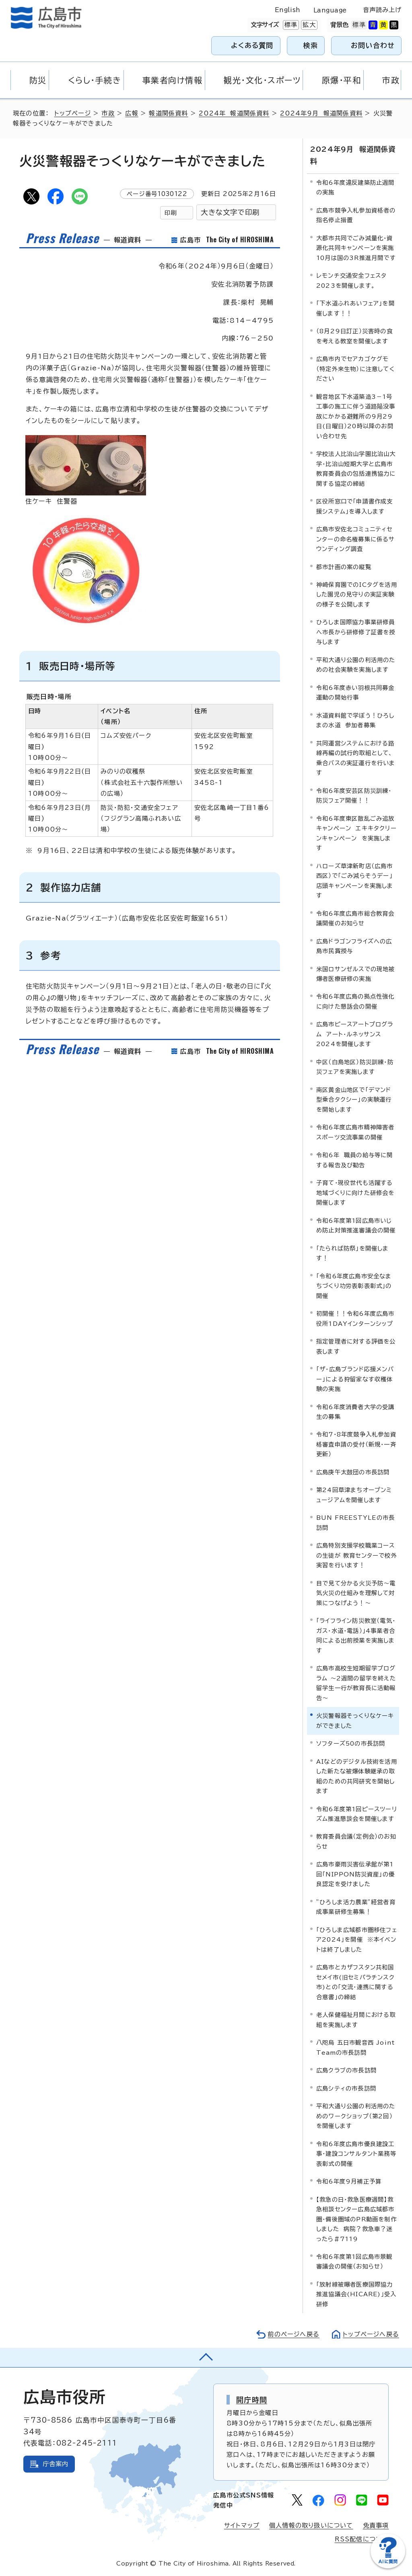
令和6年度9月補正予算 (348, 2181)
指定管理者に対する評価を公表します (356, 1346)
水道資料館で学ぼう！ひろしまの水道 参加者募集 (355, 720)
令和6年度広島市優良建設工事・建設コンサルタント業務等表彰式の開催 (356, 2154)
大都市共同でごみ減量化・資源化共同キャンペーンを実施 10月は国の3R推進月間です (357, 248)
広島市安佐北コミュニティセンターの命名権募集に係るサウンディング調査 (355, 539)
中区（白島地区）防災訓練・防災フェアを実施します (354, 1067)
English (288, 10)
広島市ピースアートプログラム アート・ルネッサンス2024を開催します (354, 1034)
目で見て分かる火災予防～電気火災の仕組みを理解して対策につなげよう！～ (356, 1593)
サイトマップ (242, 2525)
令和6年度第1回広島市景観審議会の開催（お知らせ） (354, 2261)
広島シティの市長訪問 (346, 2088)
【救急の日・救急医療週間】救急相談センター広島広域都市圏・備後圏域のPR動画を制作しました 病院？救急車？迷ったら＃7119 (356, 2219)
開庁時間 (251, 2399)
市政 (107, 113)
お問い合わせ (373, 45)
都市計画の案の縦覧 (343, 567)
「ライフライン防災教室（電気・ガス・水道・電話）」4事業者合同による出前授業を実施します (356, 1635)
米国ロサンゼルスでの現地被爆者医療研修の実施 (355, 974)
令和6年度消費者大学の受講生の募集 (355, 1412)
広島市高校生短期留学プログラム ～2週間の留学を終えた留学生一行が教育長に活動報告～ (356, 1683)
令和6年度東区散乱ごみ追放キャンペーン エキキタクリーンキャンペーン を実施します (356, 833)
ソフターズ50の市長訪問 (350, 1743)
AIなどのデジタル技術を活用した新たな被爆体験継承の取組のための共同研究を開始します (356, 1776)
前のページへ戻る (293, 2334)
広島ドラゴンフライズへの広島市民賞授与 (354, 946)
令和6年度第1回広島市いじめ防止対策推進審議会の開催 (356, 1225)
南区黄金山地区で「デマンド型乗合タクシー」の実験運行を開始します (354, 1100)
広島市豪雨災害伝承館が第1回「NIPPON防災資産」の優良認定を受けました (355, 1874)
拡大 (308, 25)
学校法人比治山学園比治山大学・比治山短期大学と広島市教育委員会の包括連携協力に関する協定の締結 (356, 468)
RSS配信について (362, 2539)
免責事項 (376, 2525)
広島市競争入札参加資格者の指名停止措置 (356, 215)
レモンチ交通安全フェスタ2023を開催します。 (351, 280)
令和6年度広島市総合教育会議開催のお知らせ (355, 918)
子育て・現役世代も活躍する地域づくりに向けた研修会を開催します (355, 1192)
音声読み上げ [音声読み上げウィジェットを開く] (382, 10)
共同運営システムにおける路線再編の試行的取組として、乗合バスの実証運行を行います (356, 758)
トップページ (72, 113)
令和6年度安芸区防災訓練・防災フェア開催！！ (354, 795)
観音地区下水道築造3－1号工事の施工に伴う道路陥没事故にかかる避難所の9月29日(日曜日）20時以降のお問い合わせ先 (356, 416)
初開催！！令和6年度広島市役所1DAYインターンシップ (355, 1318)
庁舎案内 (56, 2464)
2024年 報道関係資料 (234, 113)
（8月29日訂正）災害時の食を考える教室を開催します (354, 336)
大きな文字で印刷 (230, 212)
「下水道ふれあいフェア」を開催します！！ (355, 308)
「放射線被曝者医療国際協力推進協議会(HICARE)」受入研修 (356, 2294)
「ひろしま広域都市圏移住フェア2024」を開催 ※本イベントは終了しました (356, 1940)
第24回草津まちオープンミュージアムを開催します (354, 1495)
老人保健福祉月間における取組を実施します (356, 2019)
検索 (310, 45)
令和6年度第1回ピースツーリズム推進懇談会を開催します (356, 1814)
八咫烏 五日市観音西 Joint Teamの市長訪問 (355, 2047)
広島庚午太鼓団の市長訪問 (352, 1472)
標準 (290, 25)
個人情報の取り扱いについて (311, 2525)
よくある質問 (252, 45)
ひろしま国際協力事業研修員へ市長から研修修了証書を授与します (356, 632)
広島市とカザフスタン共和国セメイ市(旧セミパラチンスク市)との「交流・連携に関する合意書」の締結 (355, 1982)
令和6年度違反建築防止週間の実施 (355, 187)
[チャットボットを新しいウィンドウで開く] (388, 2567)
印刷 (171, 213)
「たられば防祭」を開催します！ (352, 1253)
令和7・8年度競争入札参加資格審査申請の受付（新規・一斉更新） (356, 1444)
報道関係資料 (168, 113)
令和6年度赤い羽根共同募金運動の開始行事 (355, 692)
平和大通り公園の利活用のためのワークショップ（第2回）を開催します (356, 2116)
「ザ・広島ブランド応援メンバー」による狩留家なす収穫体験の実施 (355, 1379)
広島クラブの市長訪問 (346, 2070)
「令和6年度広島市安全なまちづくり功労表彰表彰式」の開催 (354, 1286)
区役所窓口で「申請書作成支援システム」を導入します (354, 506)
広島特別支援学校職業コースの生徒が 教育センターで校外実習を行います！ (356, 1555)
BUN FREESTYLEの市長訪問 (355, 1522)
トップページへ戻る (371, 2334)
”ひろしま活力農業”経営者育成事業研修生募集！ (356, 1907)
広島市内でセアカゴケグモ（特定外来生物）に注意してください (355, 369)
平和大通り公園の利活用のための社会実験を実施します (356, 665)
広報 (131, 113)
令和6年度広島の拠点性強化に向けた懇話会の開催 (355, 1001)
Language (330, 10)
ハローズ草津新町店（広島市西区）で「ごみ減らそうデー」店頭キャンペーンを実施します (354, 880)
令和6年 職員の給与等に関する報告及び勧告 (354, 1160)
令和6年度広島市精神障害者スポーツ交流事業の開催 (355, 1132)
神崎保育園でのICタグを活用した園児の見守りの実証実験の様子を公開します (356, 594)
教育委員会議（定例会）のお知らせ (356, 1841)
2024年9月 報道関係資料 (321, 113)
